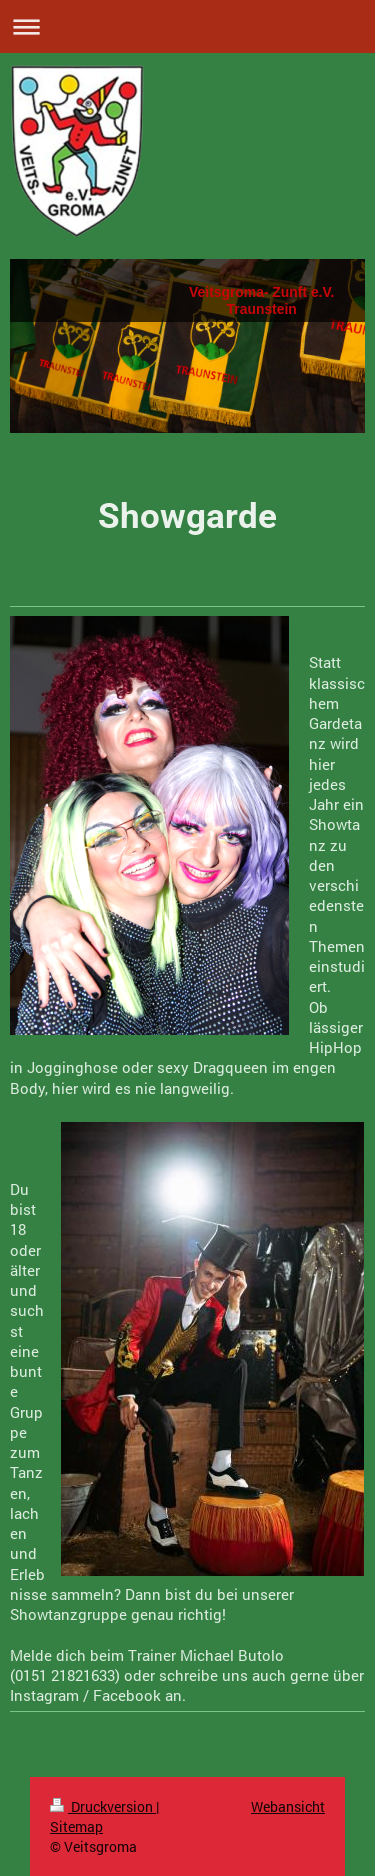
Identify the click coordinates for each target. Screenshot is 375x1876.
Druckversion (103, 1806)
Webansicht (288, 1806)
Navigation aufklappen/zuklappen (187, 26)
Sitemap (76, 1826)
